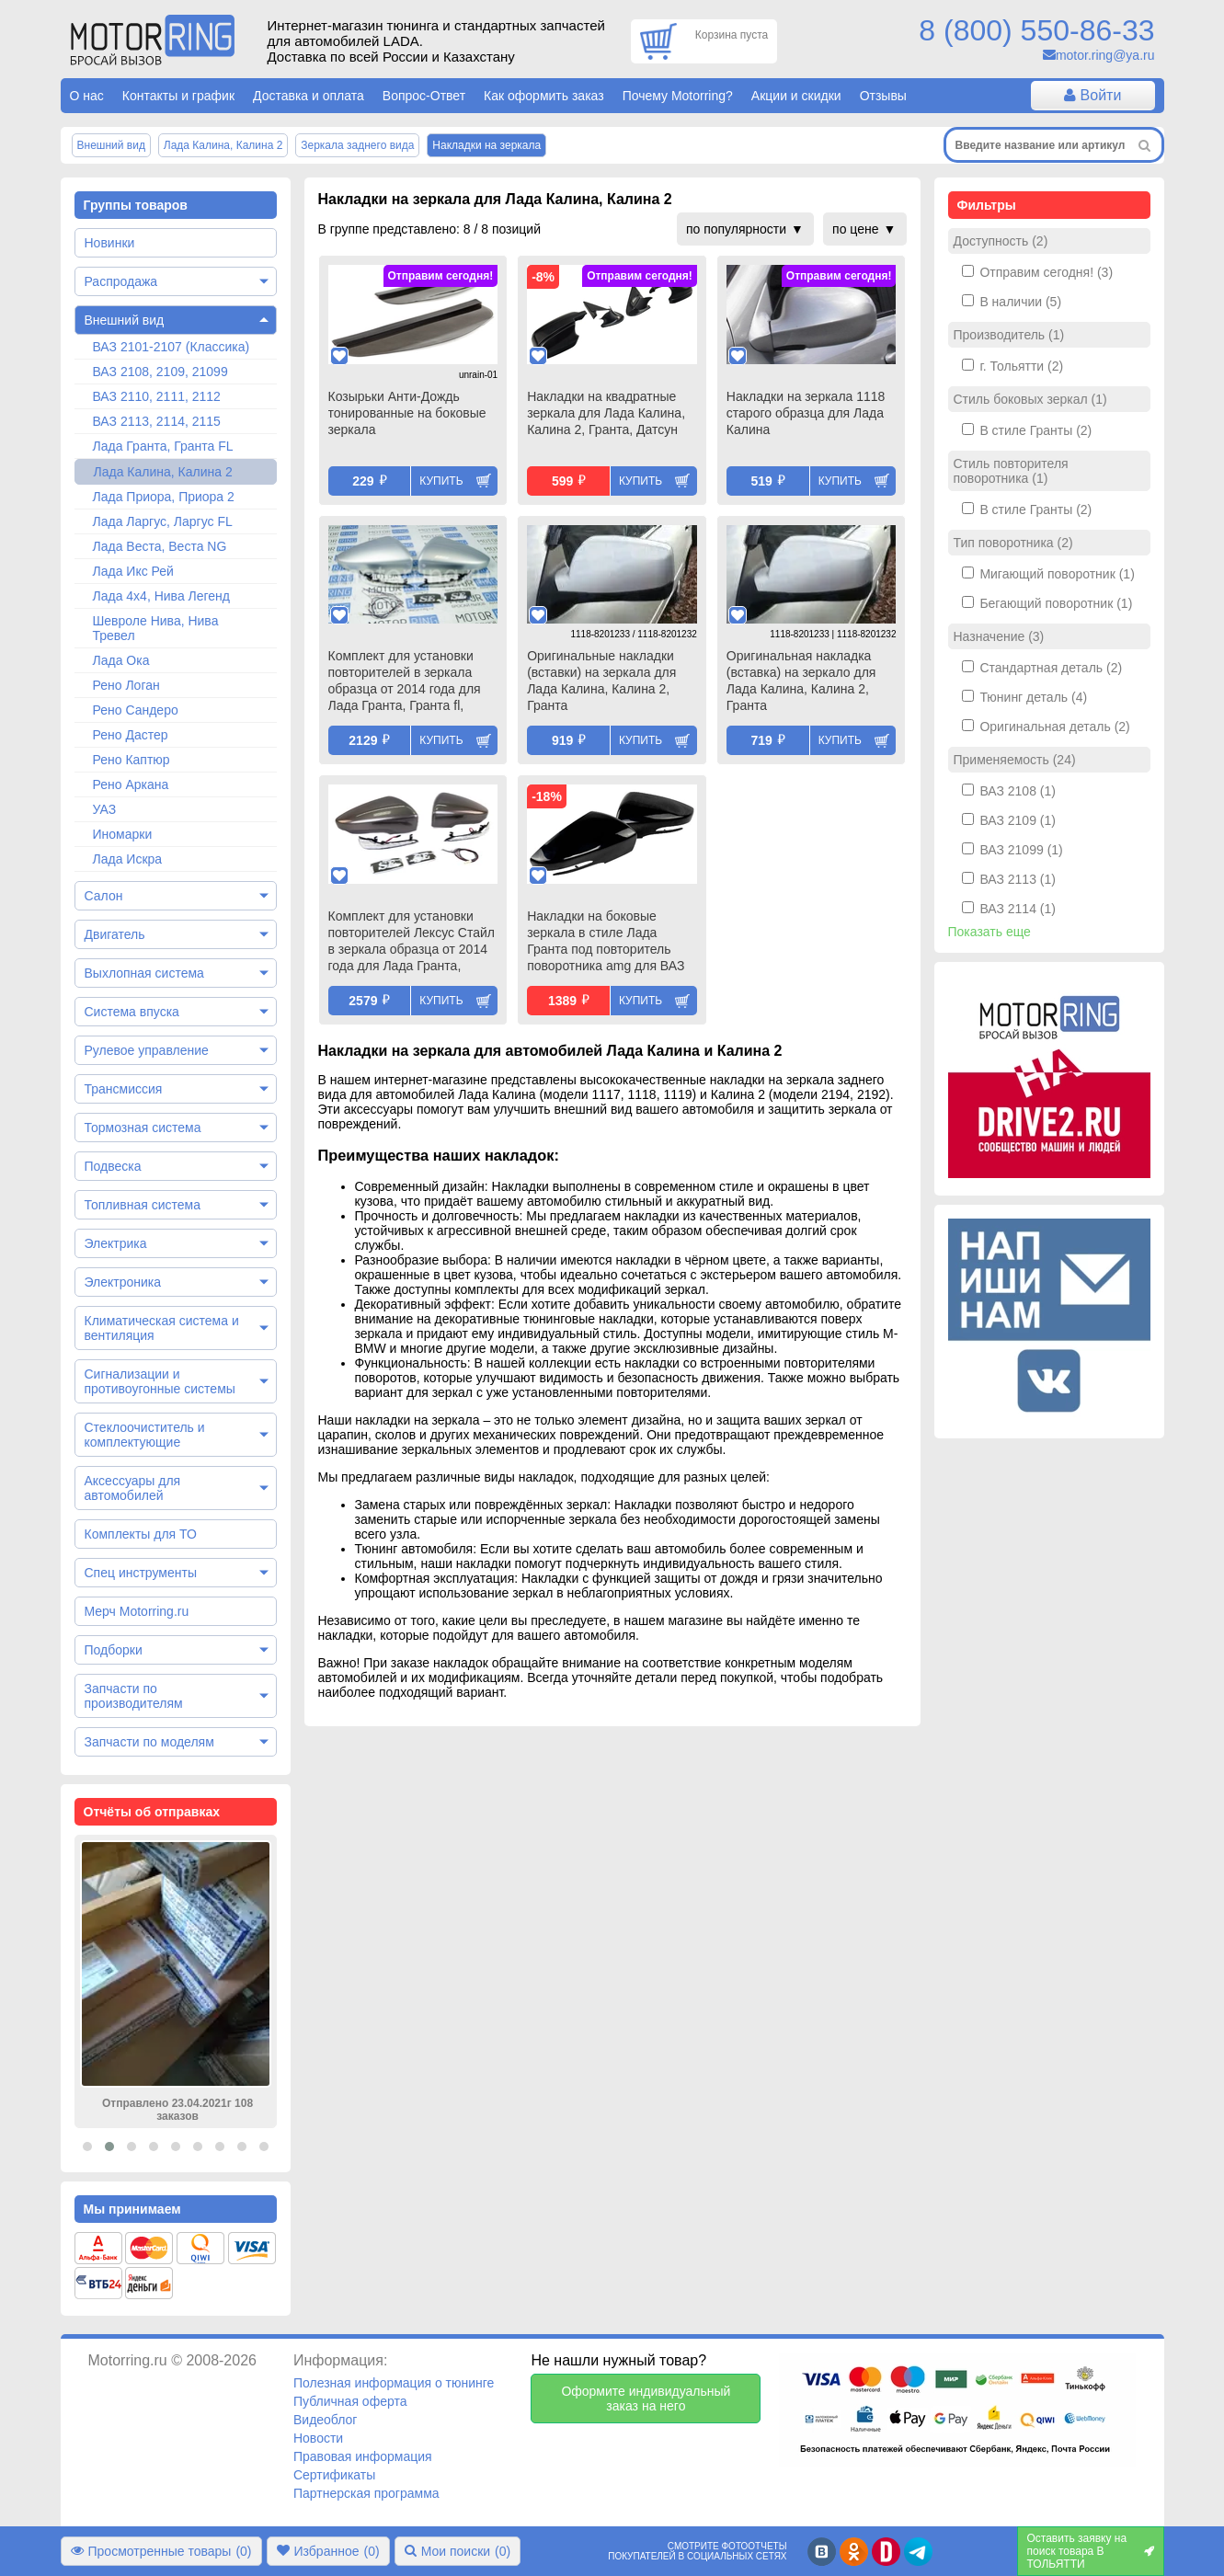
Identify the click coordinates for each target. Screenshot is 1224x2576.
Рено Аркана (131, 784)
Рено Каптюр (131, 759)
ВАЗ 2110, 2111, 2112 (157, 396)
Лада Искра (128, 859)
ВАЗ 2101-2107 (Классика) (171, 346)
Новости (318, 2438)
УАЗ (105, 809)
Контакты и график (178, 95)
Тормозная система (143, 1127)
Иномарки (123, 834)
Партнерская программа (366, 2493)
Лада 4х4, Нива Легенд (162, 596)
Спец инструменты (141, 1572)
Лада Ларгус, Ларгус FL (163, 521)
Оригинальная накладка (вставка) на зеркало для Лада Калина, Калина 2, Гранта (801, 680)
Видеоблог (325, 2419)
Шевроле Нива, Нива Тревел (156, 628)
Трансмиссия (124, 1089)
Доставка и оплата (308, 95)
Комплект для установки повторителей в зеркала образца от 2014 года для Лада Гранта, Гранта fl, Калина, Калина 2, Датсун (405, 682)
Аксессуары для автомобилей (133, 1488)
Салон (104, 895)
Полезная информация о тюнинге (393, 2383)
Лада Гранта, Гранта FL (163, 446)
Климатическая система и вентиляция (162, 1328)
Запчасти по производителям (134, 1696)
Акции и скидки (796, 95)
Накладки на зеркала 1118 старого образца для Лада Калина (806, 413)
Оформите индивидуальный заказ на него (645, 2398)
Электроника (123, 1282)
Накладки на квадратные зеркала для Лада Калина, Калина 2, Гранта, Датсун (606, 413)
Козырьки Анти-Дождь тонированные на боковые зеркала (407, 413)
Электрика (116, 1243)
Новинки (110, 242)
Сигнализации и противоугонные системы (160, 1381)
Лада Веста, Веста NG (160, 546)
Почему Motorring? (678, 95)
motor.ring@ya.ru (1105, 55)
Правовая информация (362, 2456)
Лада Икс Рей (133, 571)
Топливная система (143, 1204)
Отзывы (883, 95)
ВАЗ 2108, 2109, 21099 (160, 371)
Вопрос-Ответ (424, 95)
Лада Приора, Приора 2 (164, 496)
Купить (441, 481)
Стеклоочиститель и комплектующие (145, 1434)
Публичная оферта (350, 2401)
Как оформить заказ (544, 95)
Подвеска (113, 1166)
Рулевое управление (147, 1050)
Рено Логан (126, 685)
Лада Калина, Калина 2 (163, 471)
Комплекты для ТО (141, 1534)
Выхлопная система (144, 973)
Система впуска (132, 1011)
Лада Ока (121, 660)
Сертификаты (334, 2474)
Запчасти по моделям (149, 1742)
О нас (87, 95)
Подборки (114, 1650)
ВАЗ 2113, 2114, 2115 (157, 421)
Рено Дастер (130, 734)
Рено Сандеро (135, 710)
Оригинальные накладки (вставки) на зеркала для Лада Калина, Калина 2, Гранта (601, 680)
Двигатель (115, 934)
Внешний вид (125, 320)
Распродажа (121, 281)
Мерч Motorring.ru (137, 1611)
